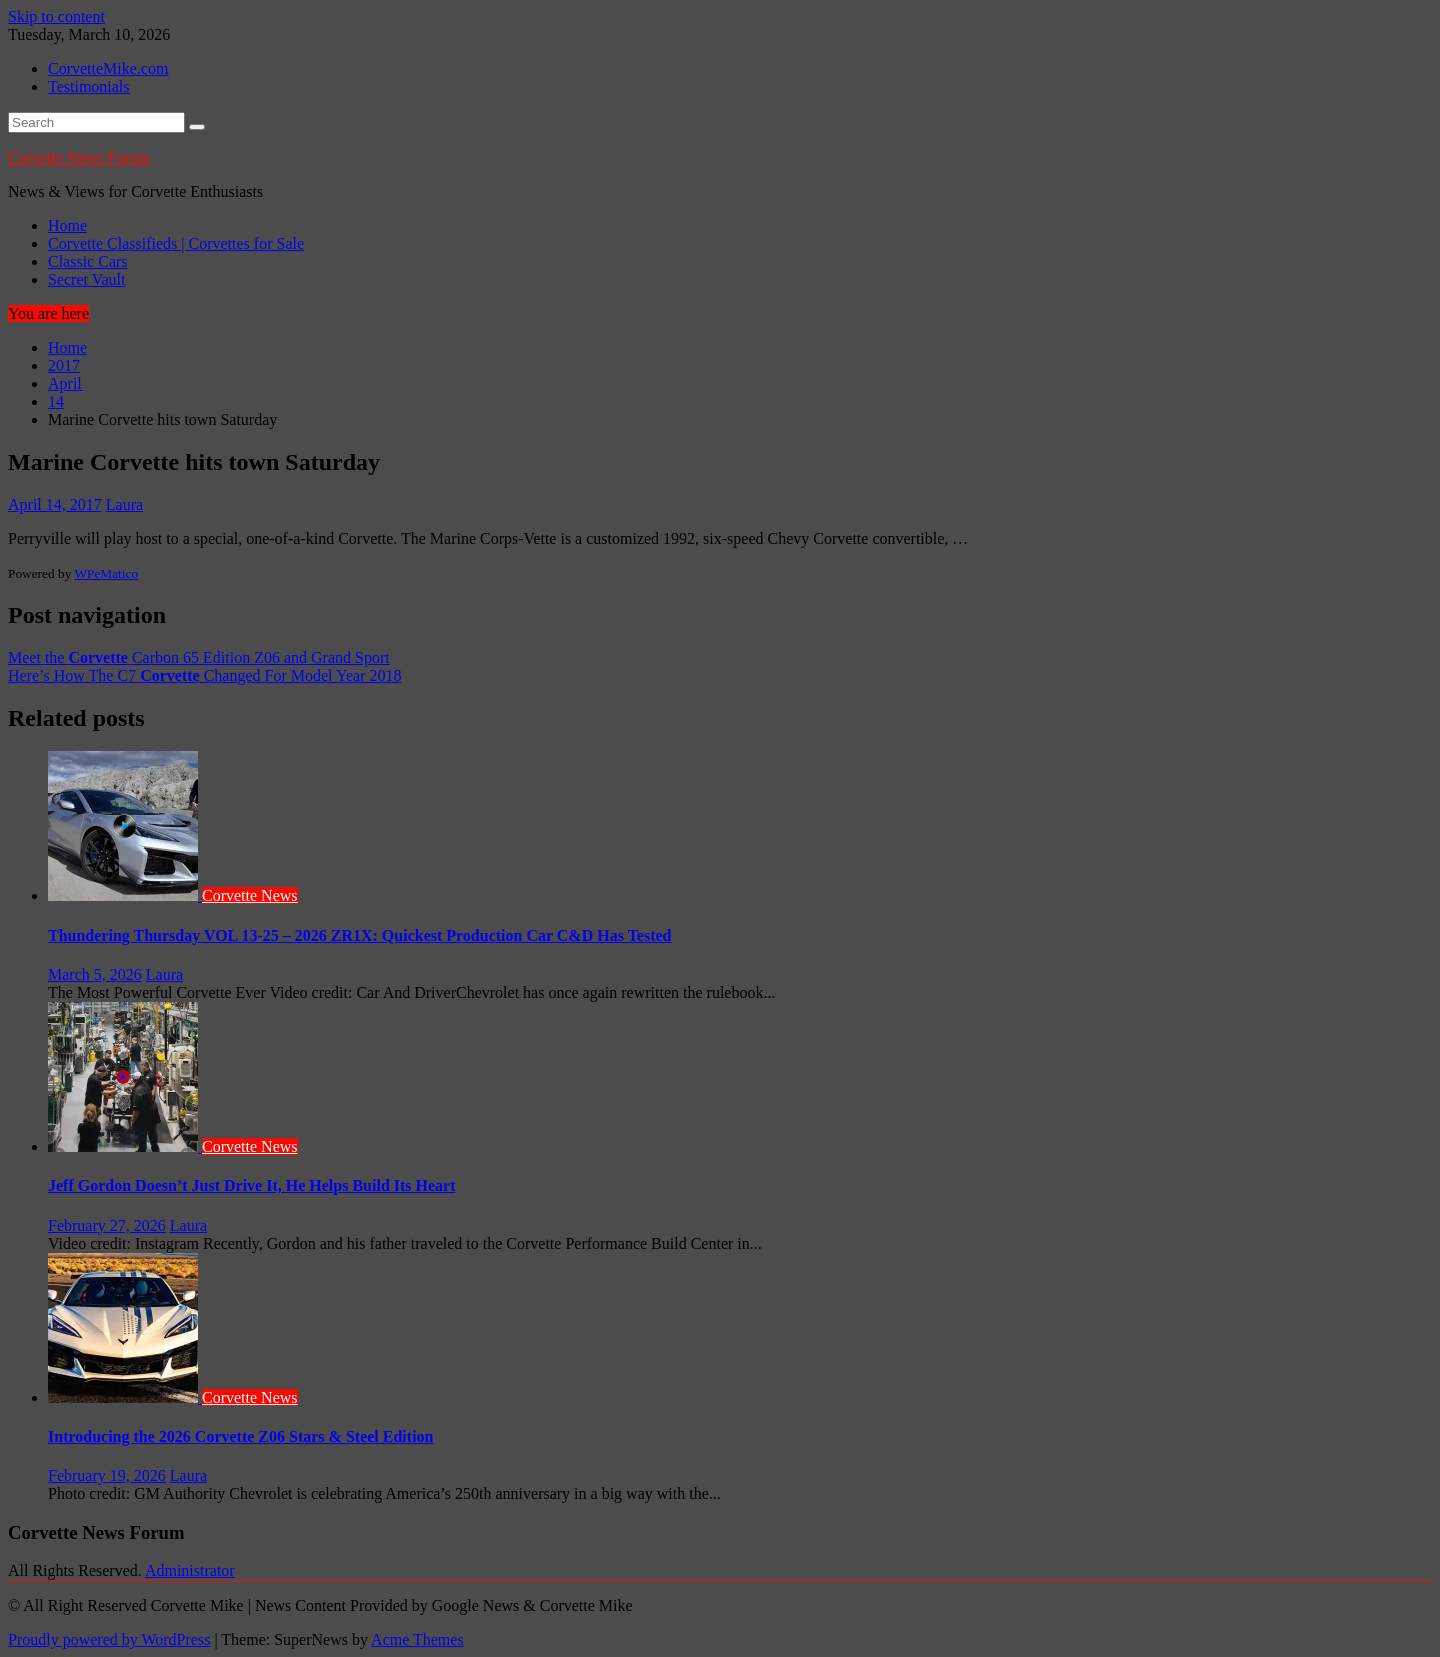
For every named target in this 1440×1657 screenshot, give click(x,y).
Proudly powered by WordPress (109, 1639)
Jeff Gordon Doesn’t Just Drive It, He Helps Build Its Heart (252, 1185)
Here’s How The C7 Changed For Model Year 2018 (204, 675)
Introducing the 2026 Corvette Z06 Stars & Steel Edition (240, 1436)
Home (67, 225)
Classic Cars (88, 261)
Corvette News (250, 895)
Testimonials (89, 86)
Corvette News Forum (79, 157)
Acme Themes (417, 1639)
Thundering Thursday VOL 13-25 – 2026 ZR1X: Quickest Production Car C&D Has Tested (359, 935)
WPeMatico (106, 573)
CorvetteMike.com (108, 68)
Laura (124, 504)
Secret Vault (86, 279)
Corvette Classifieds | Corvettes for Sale (176, 243)
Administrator (190, 1570)
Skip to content (56, 16)
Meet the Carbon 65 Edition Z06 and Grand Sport (199, 657)
